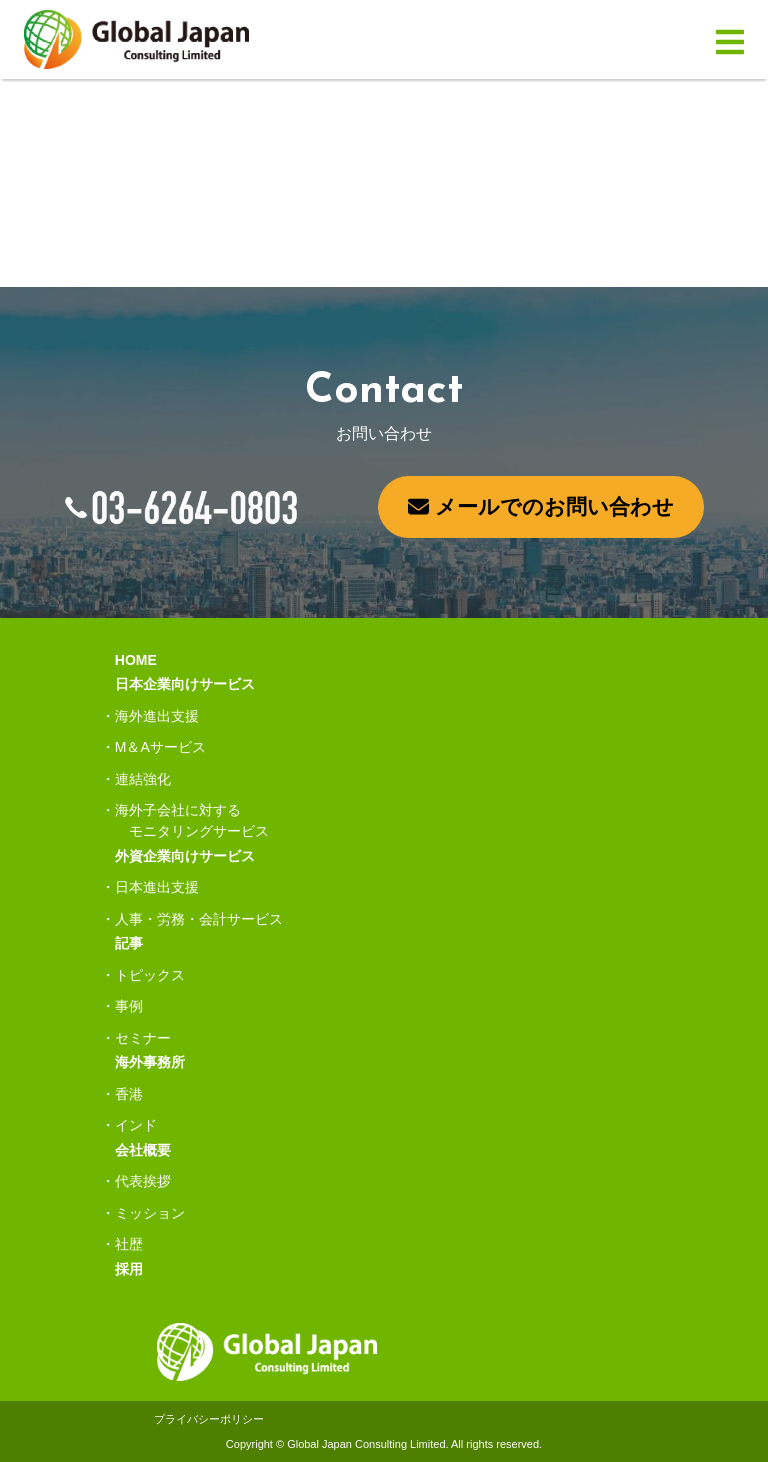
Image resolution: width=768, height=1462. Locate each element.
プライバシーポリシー (209, 1419)
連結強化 (143, 779)
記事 (129, 943)
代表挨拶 (143, 1181)
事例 (129, 1006)
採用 (129, 1269)
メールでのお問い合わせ (541, 506)
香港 (129, 1094)
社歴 (129, 1244)
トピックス (150, 975)
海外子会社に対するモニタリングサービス (192, 820)
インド (136, 1125)
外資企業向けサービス (185, 856)
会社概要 (143, 1150)
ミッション (150, 1213)
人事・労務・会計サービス (199, 919)
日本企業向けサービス (185, 684)
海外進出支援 (157, 716)
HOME (136, 660)
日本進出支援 (157, 887)
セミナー (143, 1038)
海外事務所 (150, 1062)
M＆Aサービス (160, 747)
